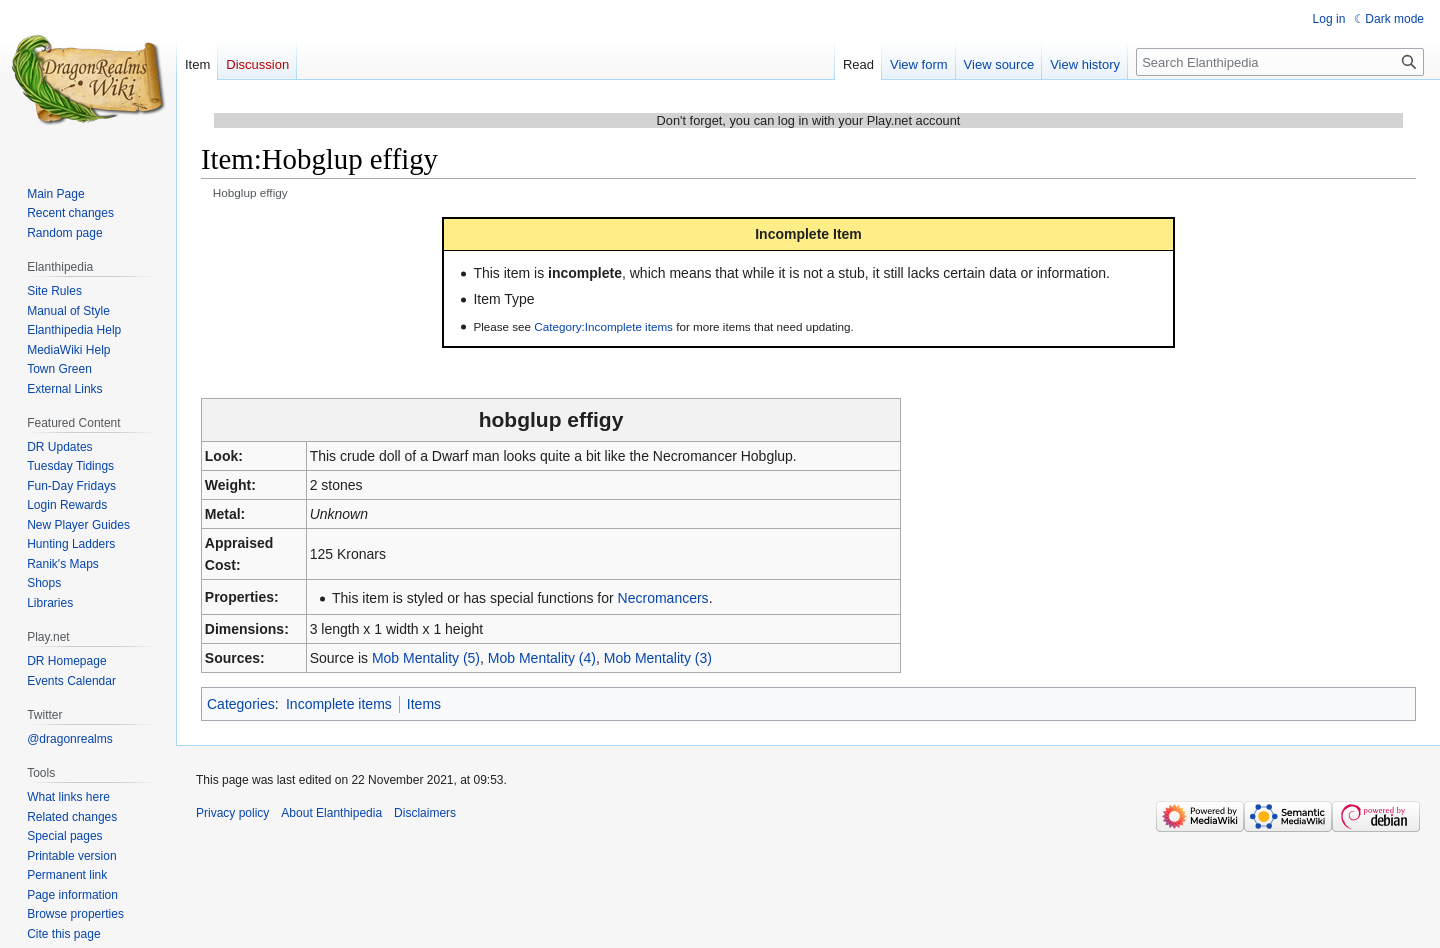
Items (424, 704)
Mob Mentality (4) (542, 658)
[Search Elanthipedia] (1280, 62)
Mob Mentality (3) (658, 658)
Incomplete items (339, 704)
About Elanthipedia (331, 813)
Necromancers (663, 598)
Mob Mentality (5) (426, 658)
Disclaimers (425, 813)
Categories (241, 704)
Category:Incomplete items (603, 326)
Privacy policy (232, 813)
